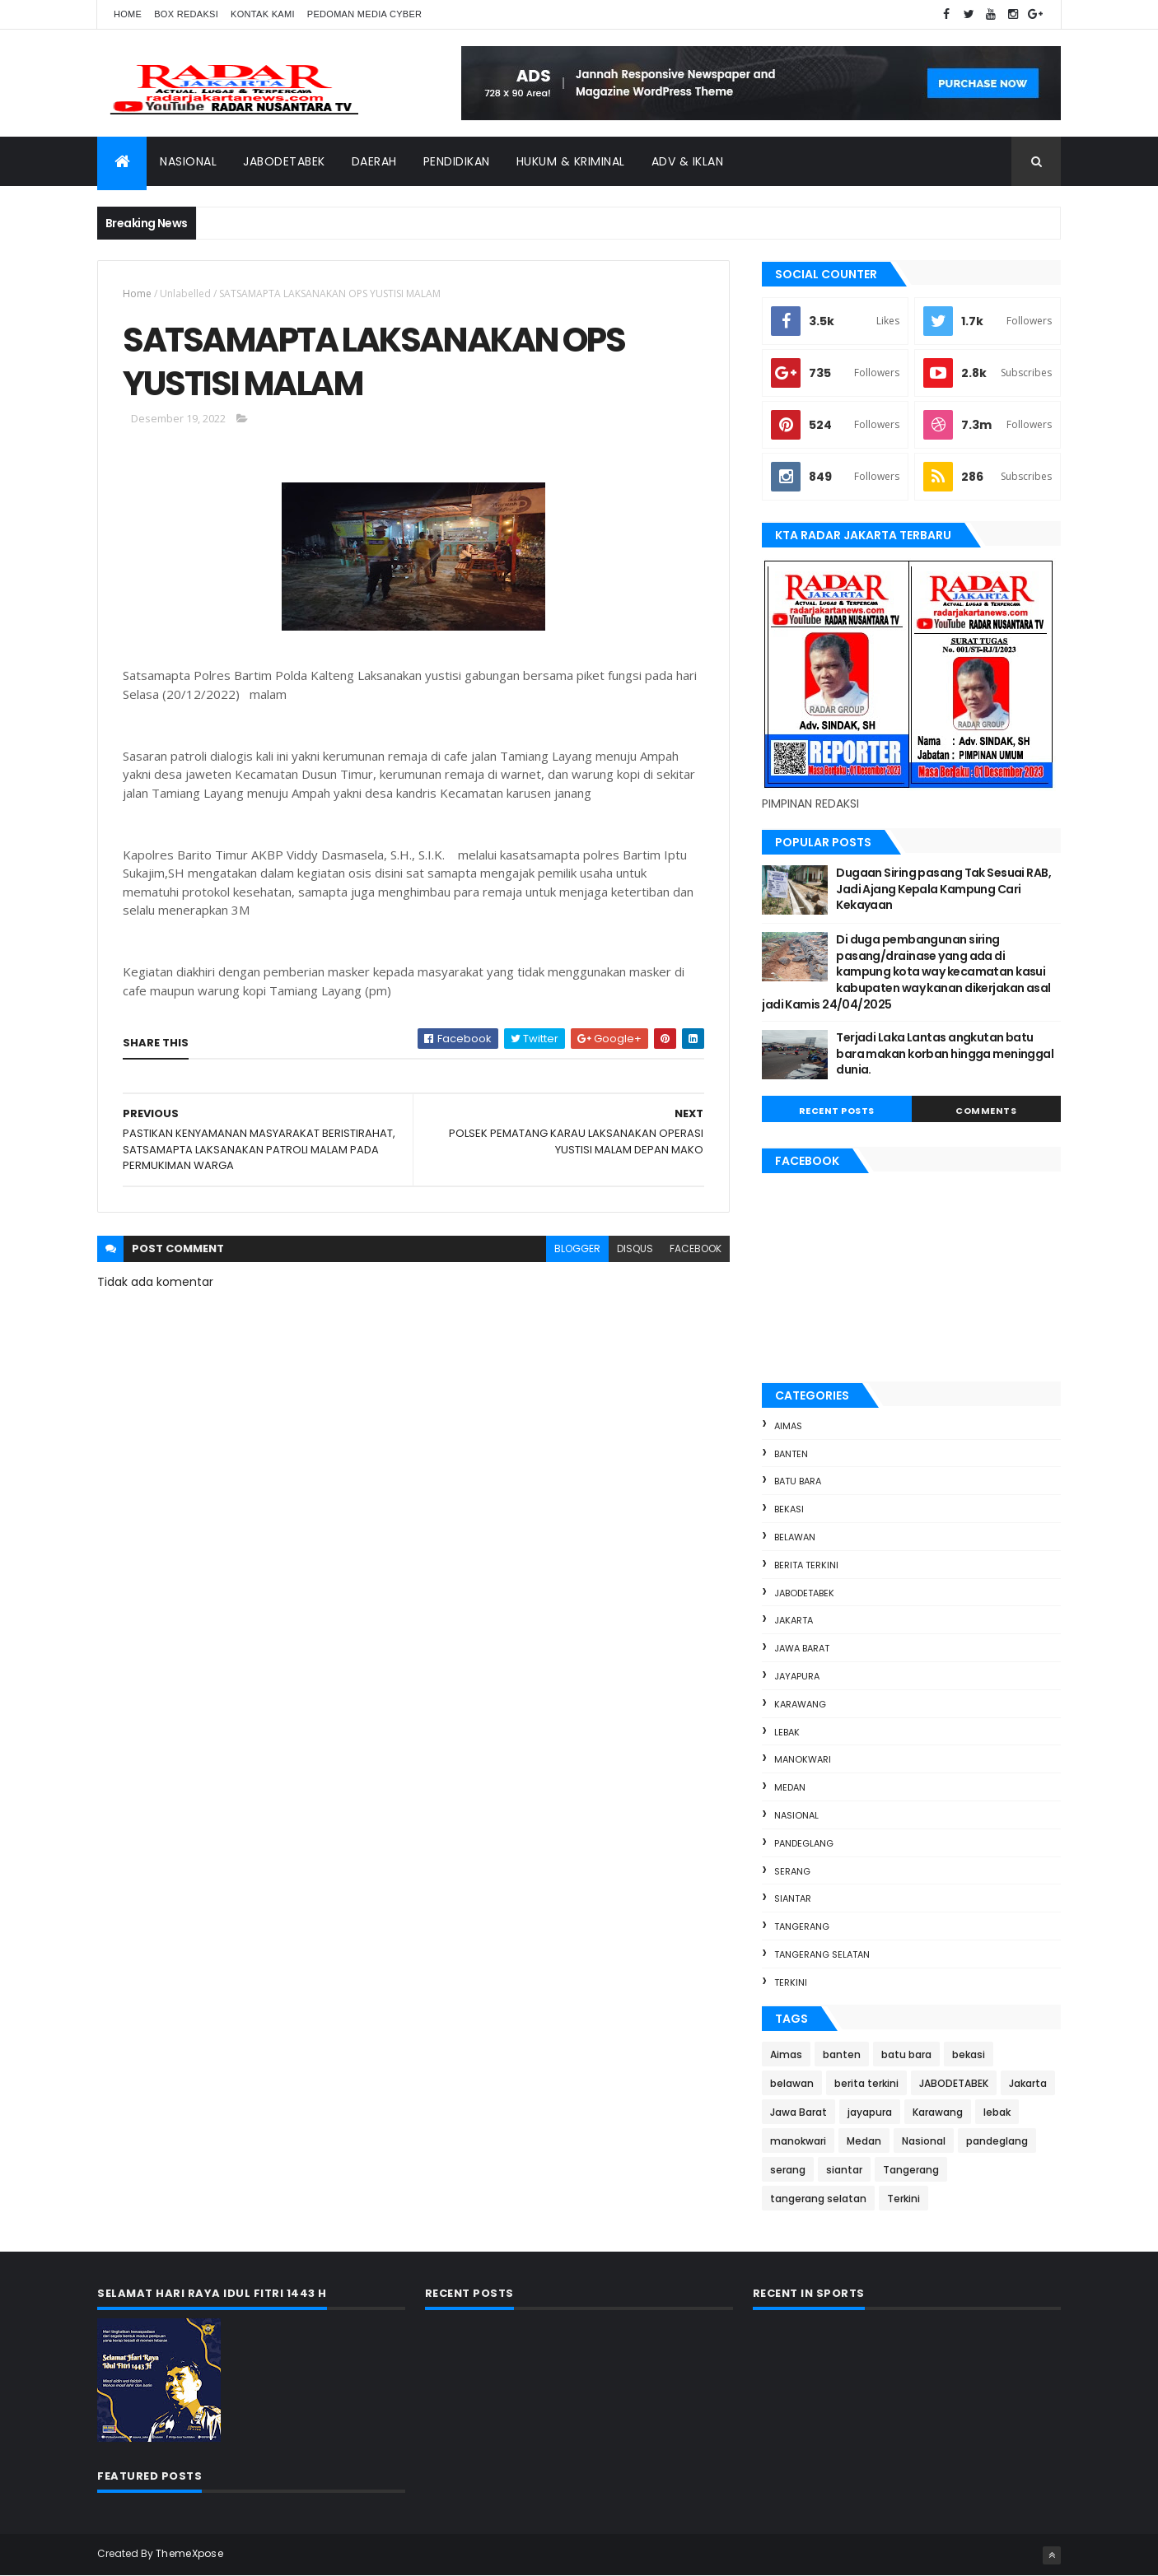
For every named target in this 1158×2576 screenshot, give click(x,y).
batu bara (797, 1481)
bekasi (789, 1509)
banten (791, 1453)
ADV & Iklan (687, 161)
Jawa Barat (801, 1648)
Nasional (188, 161)
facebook (695, 1248)
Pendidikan (456, 161)
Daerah (374, 161)
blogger (577, 1248)
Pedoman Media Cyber (365, 14)
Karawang (800, 1704)
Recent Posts (837, 1110)
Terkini (790, 1982)
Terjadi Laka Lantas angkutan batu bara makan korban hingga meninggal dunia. (944, 1053)
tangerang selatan (822, 1954)
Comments (985, 1110)
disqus (635, 1248)
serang (792, 1871)
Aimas (788, 1425)
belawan (794, 1537)
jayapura (796, 1676)
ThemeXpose (189, 2553)
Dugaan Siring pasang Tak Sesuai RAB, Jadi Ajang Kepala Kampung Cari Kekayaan (943, 888)
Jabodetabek (284, 161)
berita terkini (806, 1565)
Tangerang (801, 1926)
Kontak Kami (263, 14)
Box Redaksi (186, 14)
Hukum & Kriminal (570, 161)
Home (128, 14)
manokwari (802, 1759)
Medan (789, 1787)
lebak (787, 1732)
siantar (792, 1898)
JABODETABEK (804, 1593)
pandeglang (803, 1843)
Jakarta (793, 1620)
